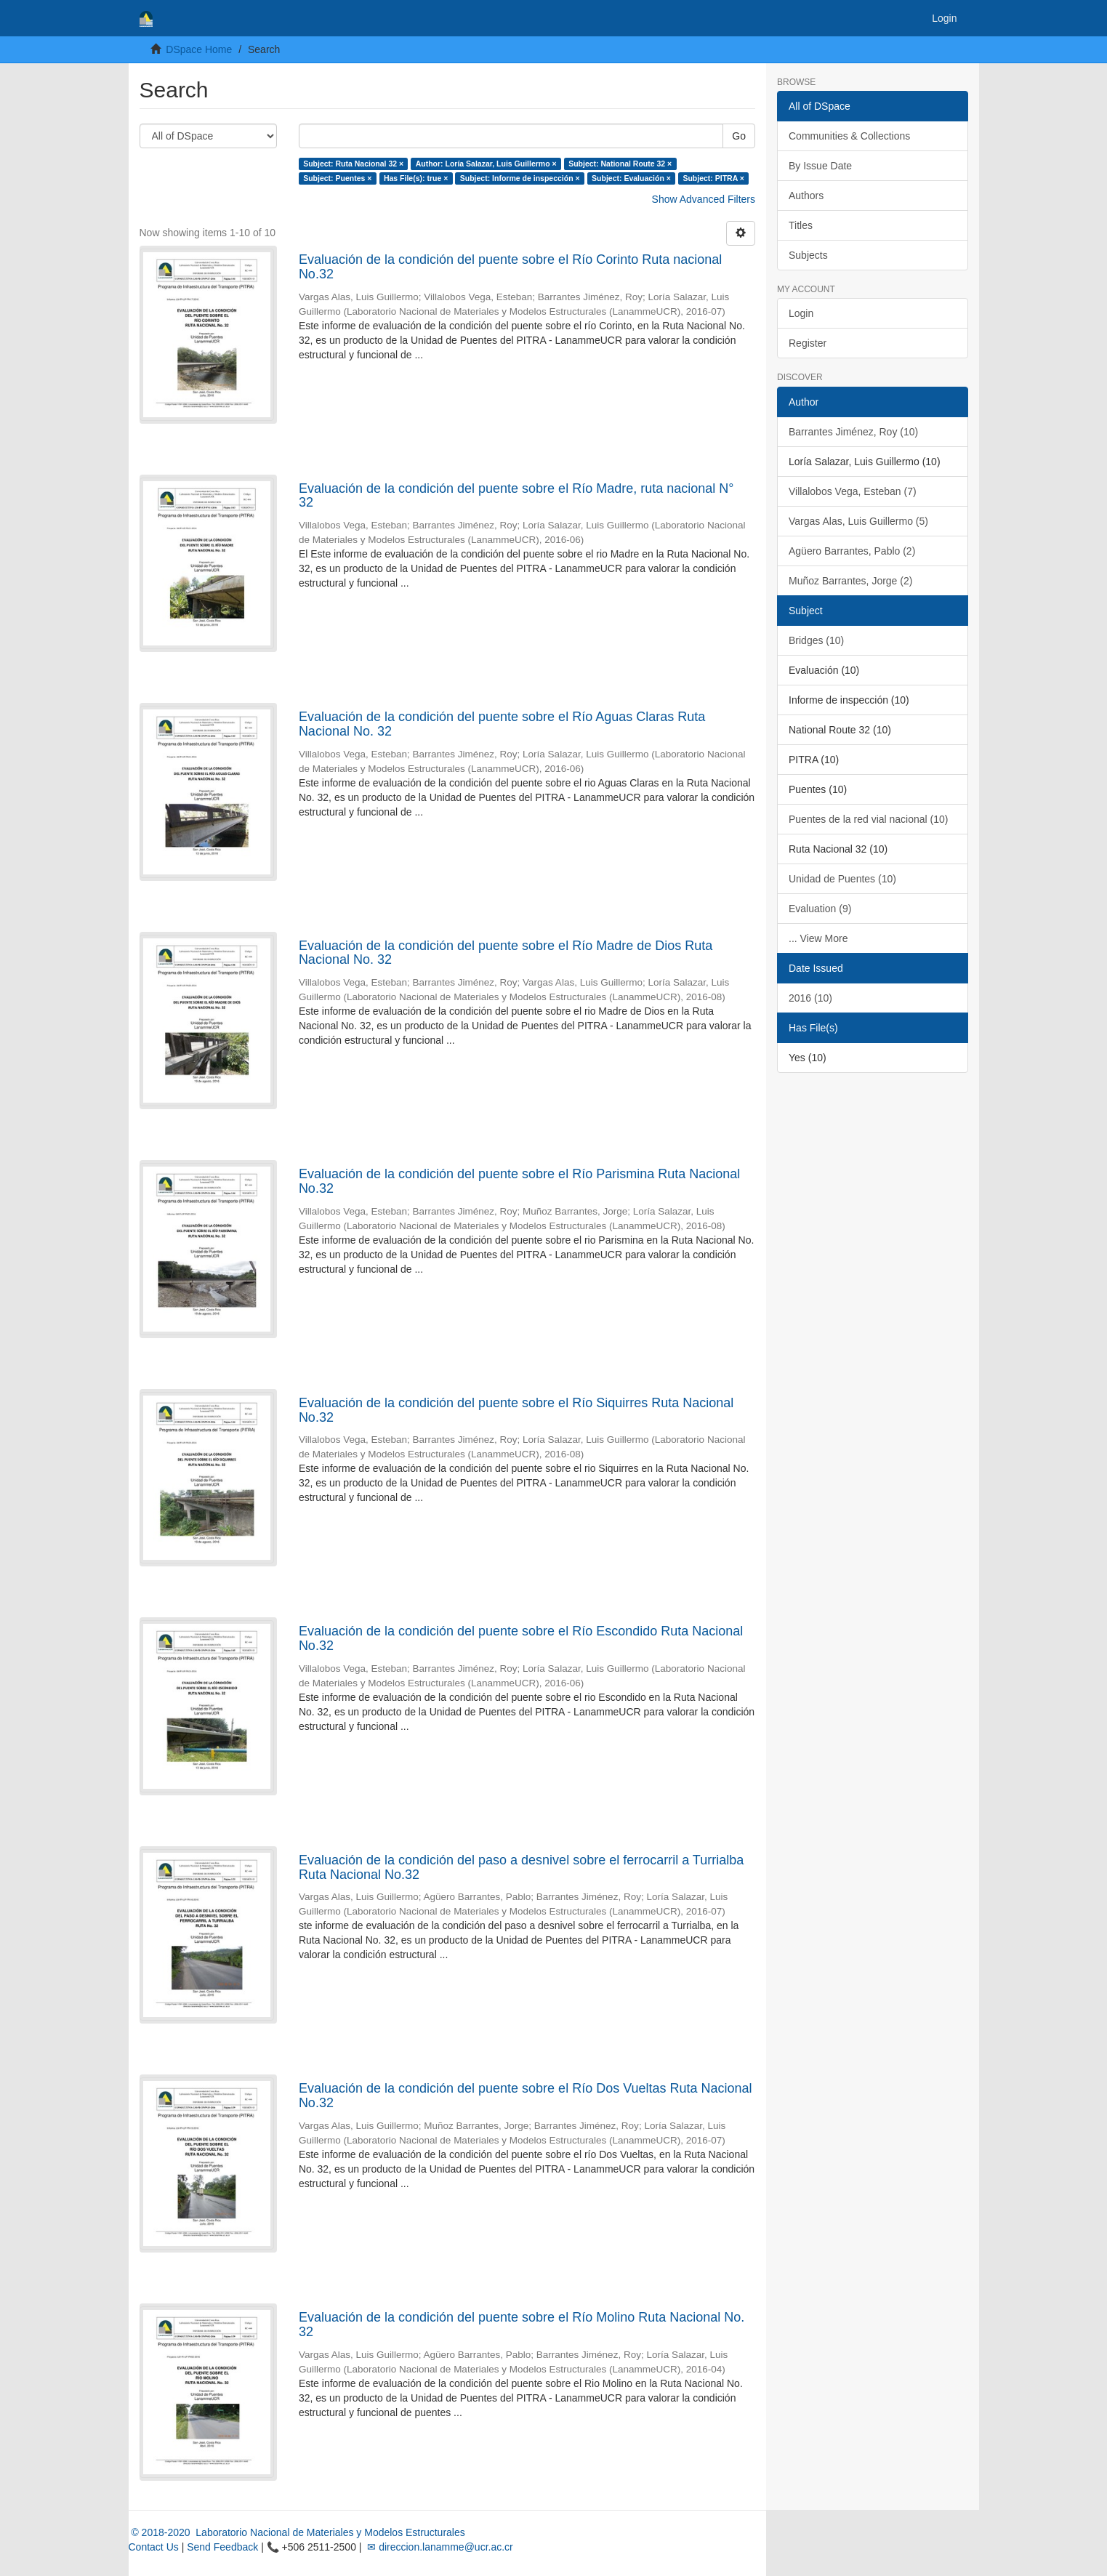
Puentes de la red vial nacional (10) (868, 819)
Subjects (808, 255)
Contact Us (154, 2547)
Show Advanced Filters (703, 199)
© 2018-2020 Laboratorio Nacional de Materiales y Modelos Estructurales (297, 2532)
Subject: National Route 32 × (620, 163)
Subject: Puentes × (337, 178)
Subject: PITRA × (713, 178)
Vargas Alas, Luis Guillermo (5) (858, 521)
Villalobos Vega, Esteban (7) (853, 491)
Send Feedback (222, 2547)
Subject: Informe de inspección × (520, 178)
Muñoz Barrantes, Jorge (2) (850, 581)
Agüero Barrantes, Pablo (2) (852, 551)
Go (739, 136)
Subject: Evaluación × (631, 178)
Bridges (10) (816, 640)
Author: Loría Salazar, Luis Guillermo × (486, 163)
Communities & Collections (849, 136)
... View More (818, 938)
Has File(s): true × (416, 178)
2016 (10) (810, 998)
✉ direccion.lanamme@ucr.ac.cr (438, 2547)
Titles (801, 225)
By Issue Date (820, 166)
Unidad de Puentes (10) (842, 879)
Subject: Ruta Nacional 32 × (353, 163)
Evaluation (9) (820, 908)
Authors (806, 195)
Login (801, 313)
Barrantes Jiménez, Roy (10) (853, 432)
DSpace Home (199, 49)
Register (807, 343)
